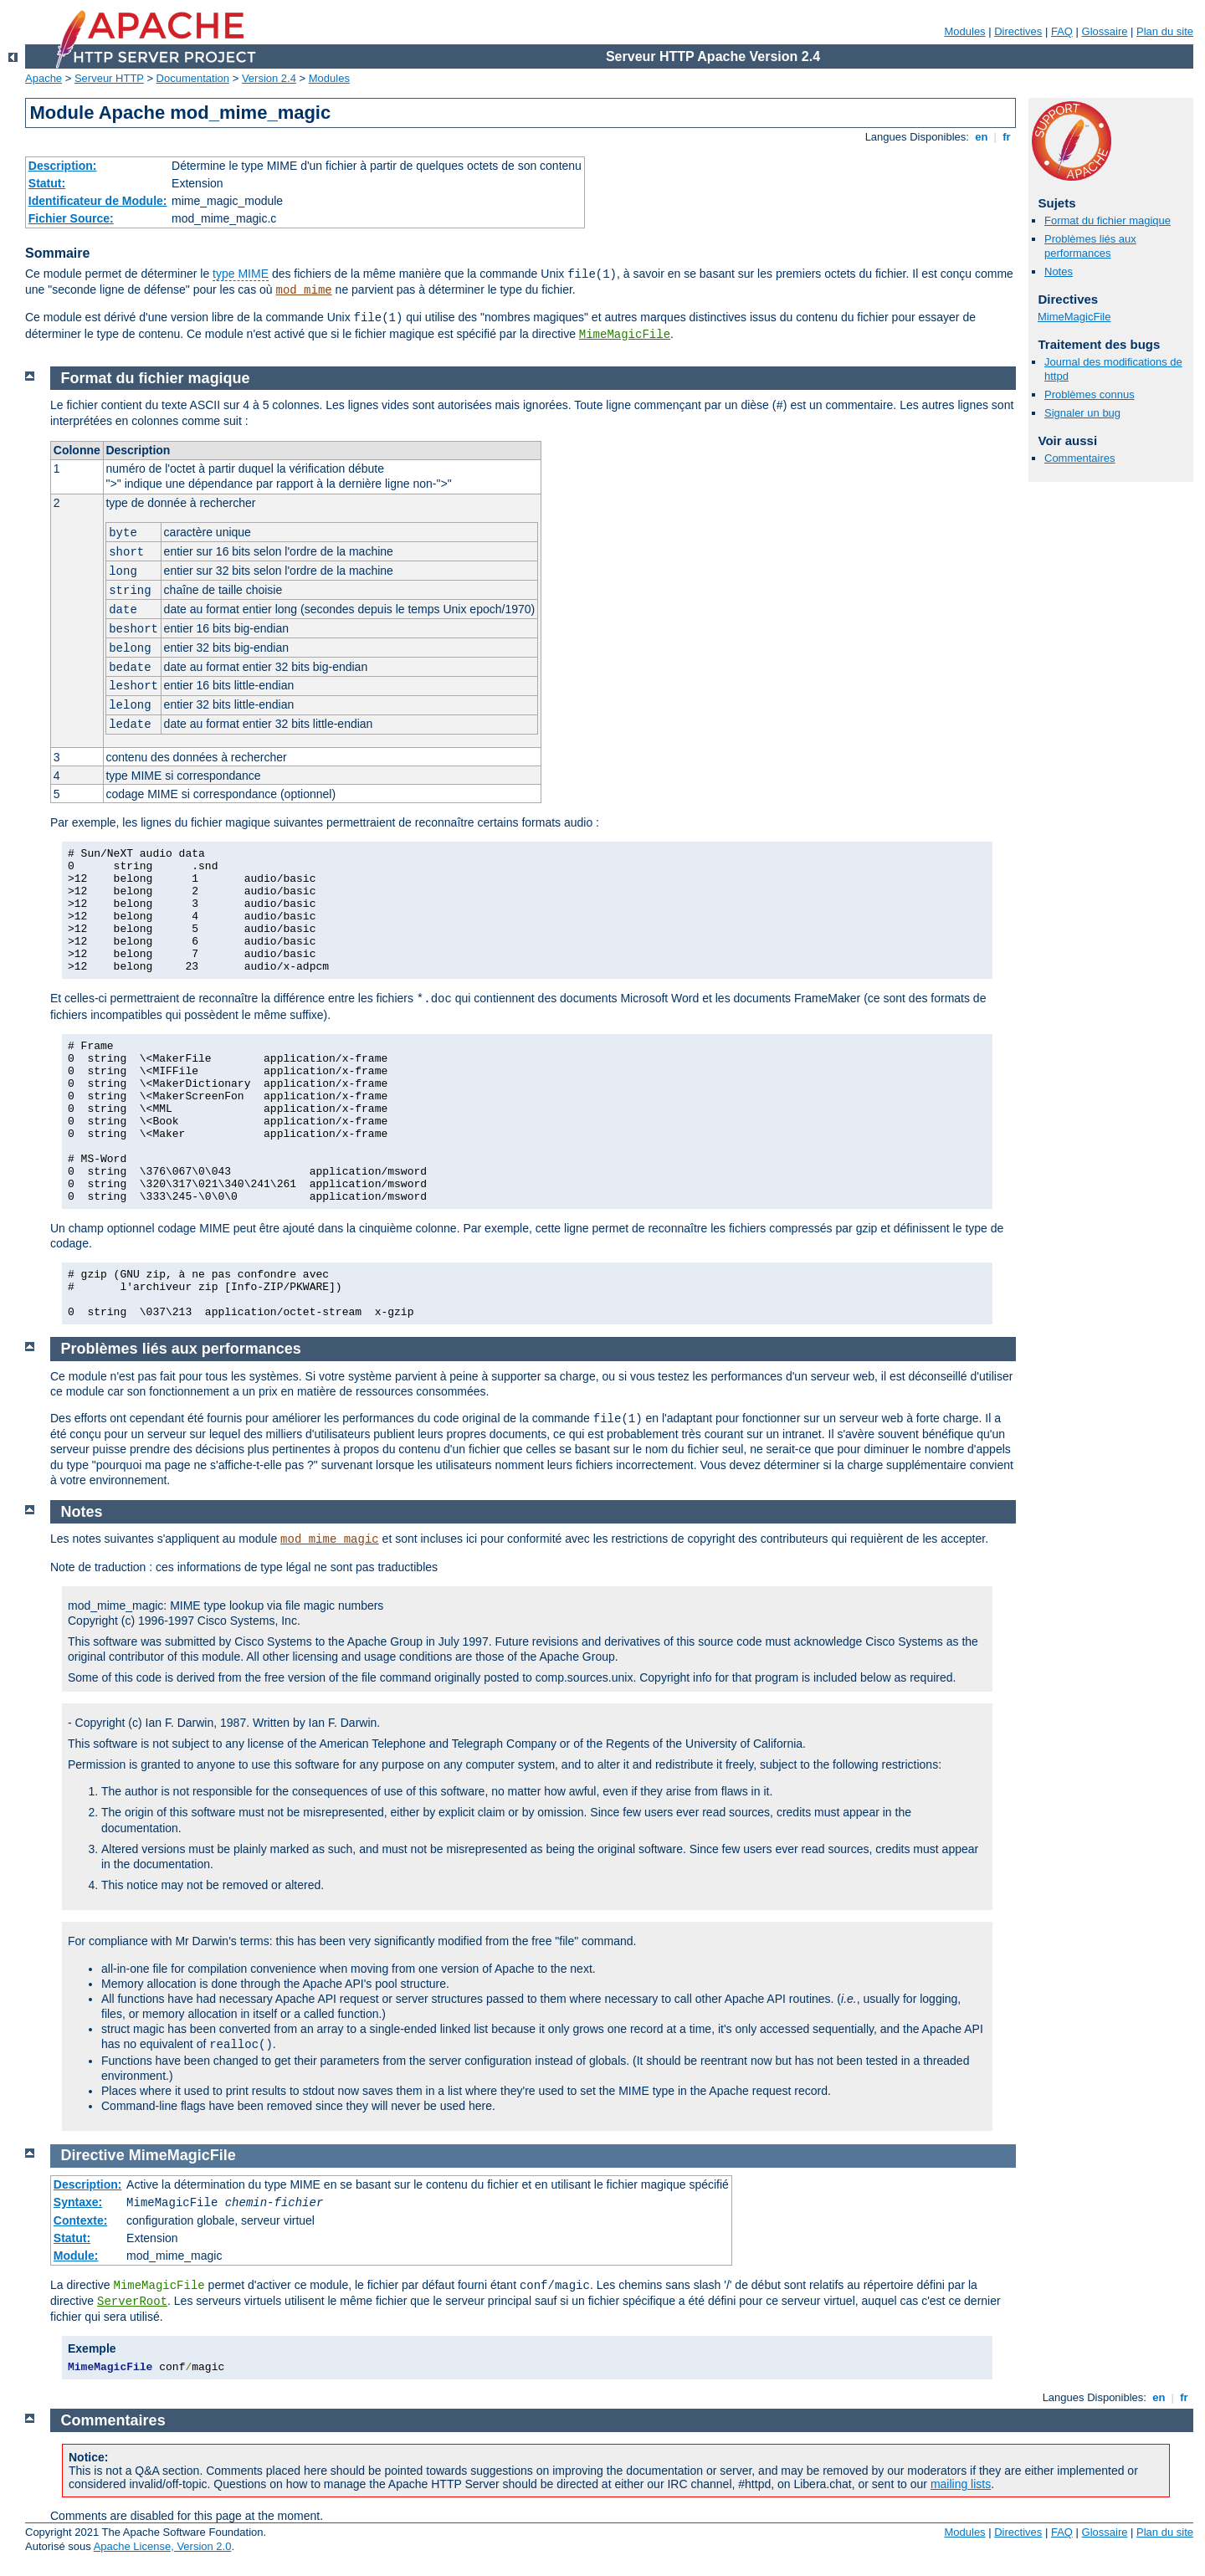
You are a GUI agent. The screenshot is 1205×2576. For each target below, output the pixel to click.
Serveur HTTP (109, 78)
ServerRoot (132, 2301)
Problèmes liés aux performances (1090, 246)
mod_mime (303, 290)
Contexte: (81, 2220)
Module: (76, 2255)
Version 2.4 (269, 78)
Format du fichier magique (1107, 220)
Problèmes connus (1089, 394)
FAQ (1062, 31)
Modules (964, 31)
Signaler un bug (1082, 413)
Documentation (192, 78)
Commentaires (1079, 458)
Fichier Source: (71, 218)
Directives (1018, 31)
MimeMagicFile (624, 334)
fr (1007, 137)
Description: (62, 165)
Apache (43, 78)
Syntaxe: (78, 2202)
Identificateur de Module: (97, 200)
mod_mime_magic (329, 1539)
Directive (93, 2155)
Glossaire (1105, 31)
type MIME (241, 273)
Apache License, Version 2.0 (163, 2546)
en (981, 137)
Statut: (46, 183)
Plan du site (1164, 31)
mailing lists (961, 2484)
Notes (1058, 271)
